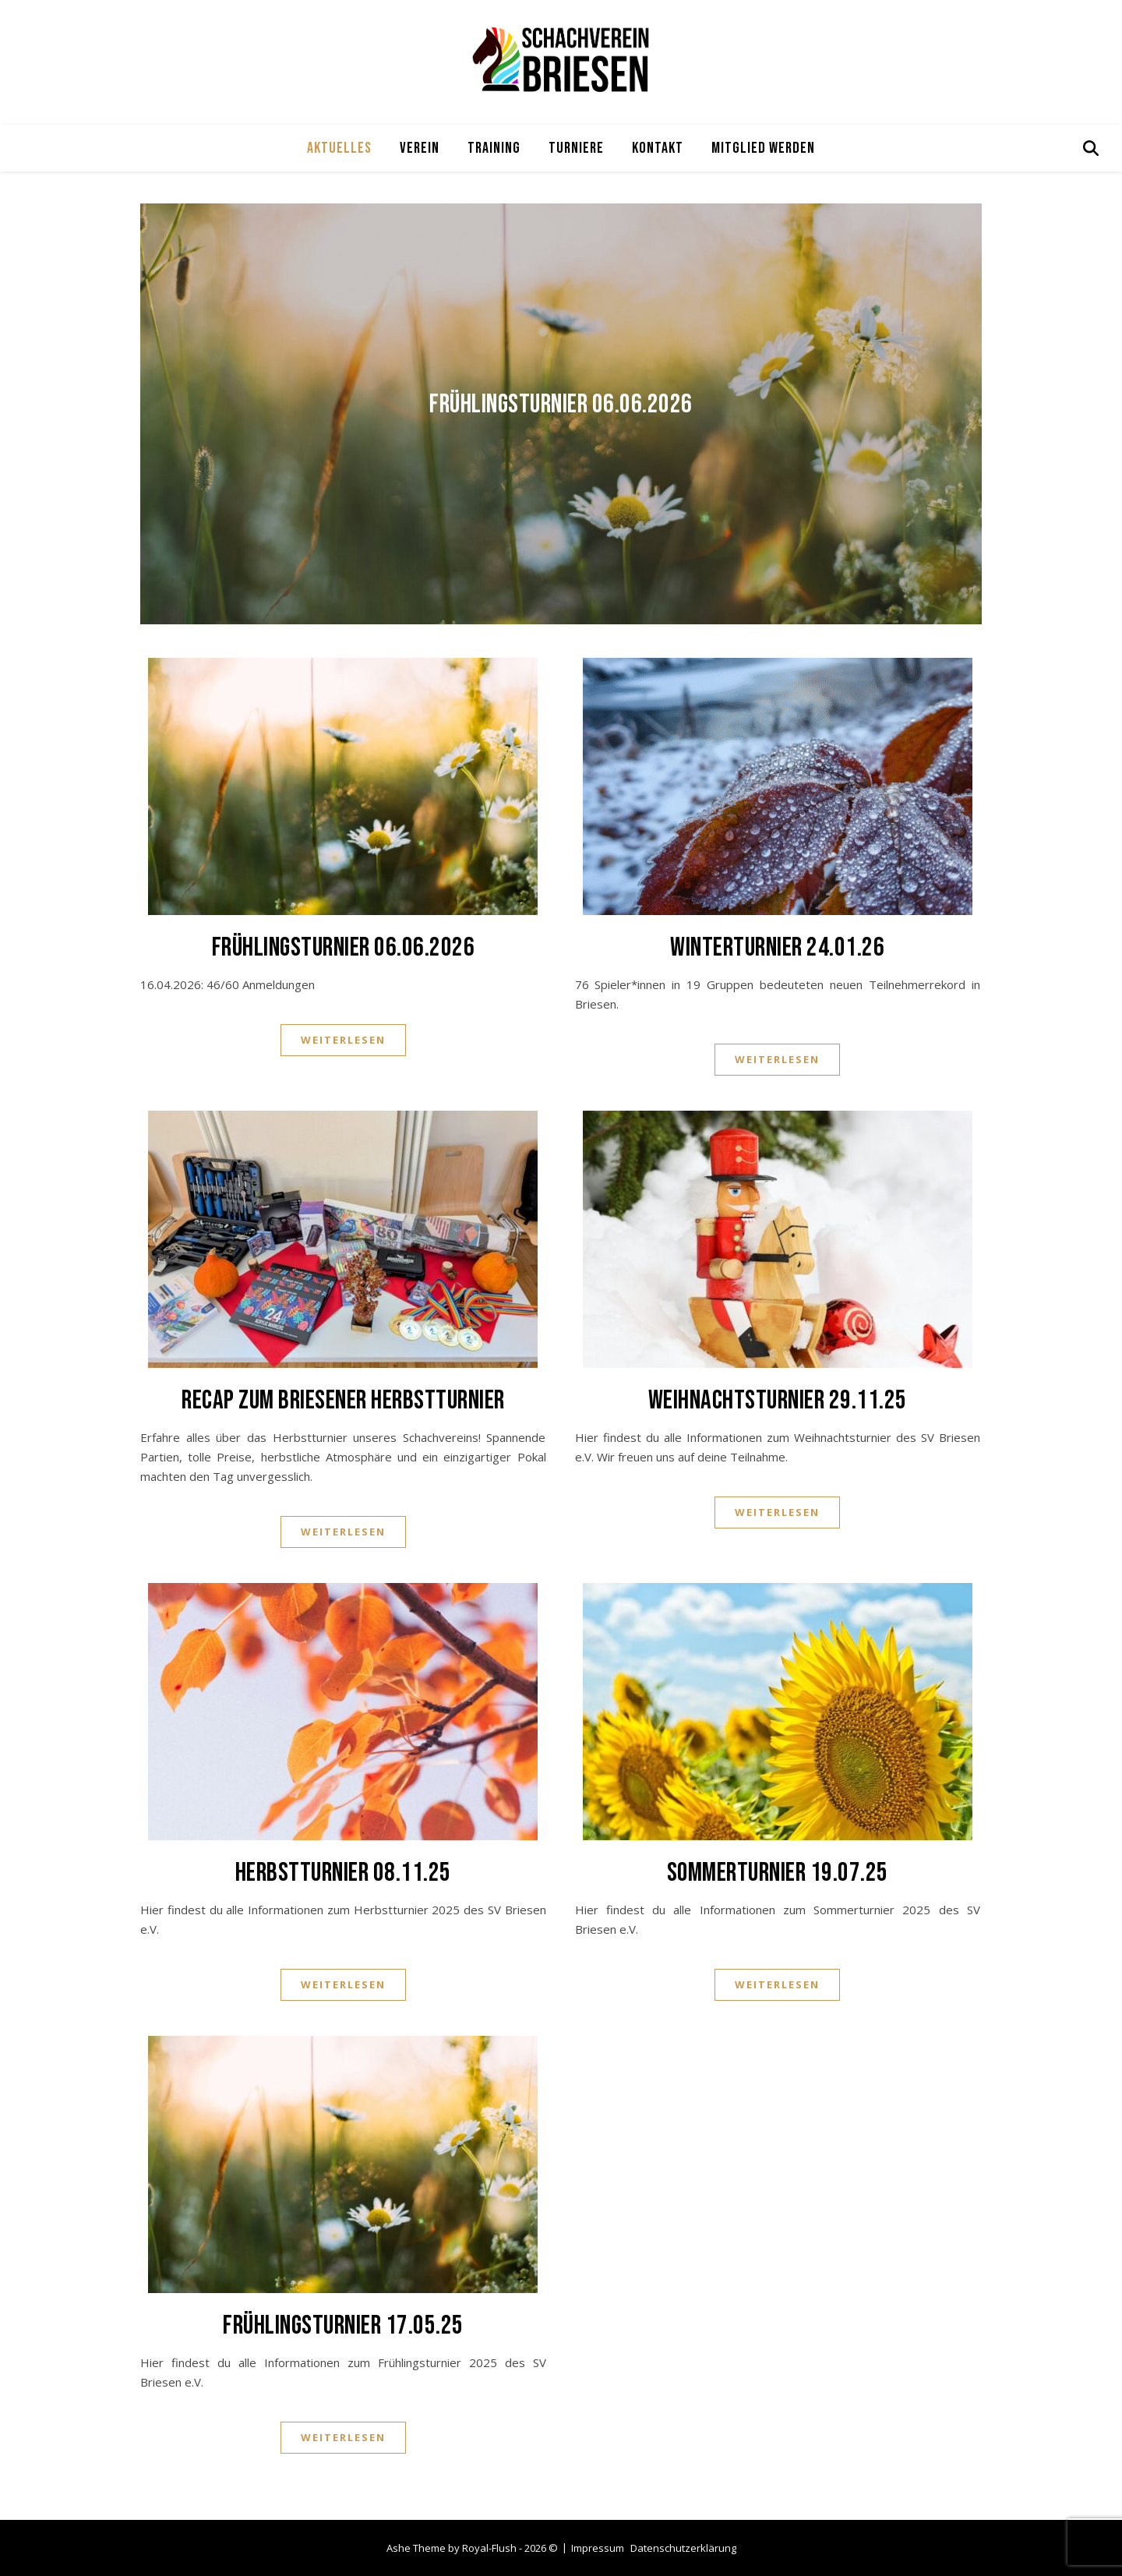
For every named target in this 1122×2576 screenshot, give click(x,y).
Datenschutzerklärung (683, 2548)
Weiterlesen (343, 1040)
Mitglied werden (763, 148)
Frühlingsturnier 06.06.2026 (561, 404)
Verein (419, 148)
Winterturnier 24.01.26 (777, 947)
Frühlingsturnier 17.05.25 (343, 2325)
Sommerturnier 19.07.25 (777, 1873)
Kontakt (657, 148)
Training (494, 148)
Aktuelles (339, 148)
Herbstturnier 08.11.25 (343, 1873)
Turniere (576, 148)
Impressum (597, 2548)
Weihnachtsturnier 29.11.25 (777, 1400)
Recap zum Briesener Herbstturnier (343, 1400)
